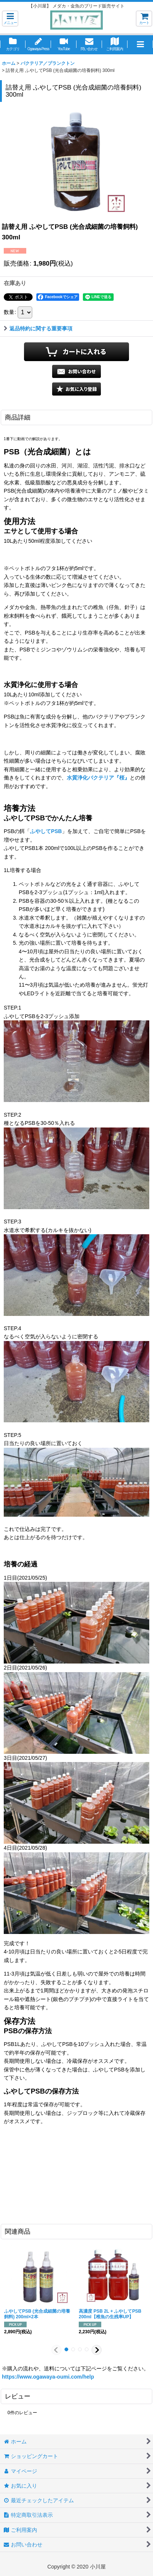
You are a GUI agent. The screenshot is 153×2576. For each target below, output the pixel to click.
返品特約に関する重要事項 (38, 329)
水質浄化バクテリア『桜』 (98, 778)
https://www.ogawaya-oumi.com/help (48, 2377)
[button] (10, 18)
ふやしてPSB (46, 831)
